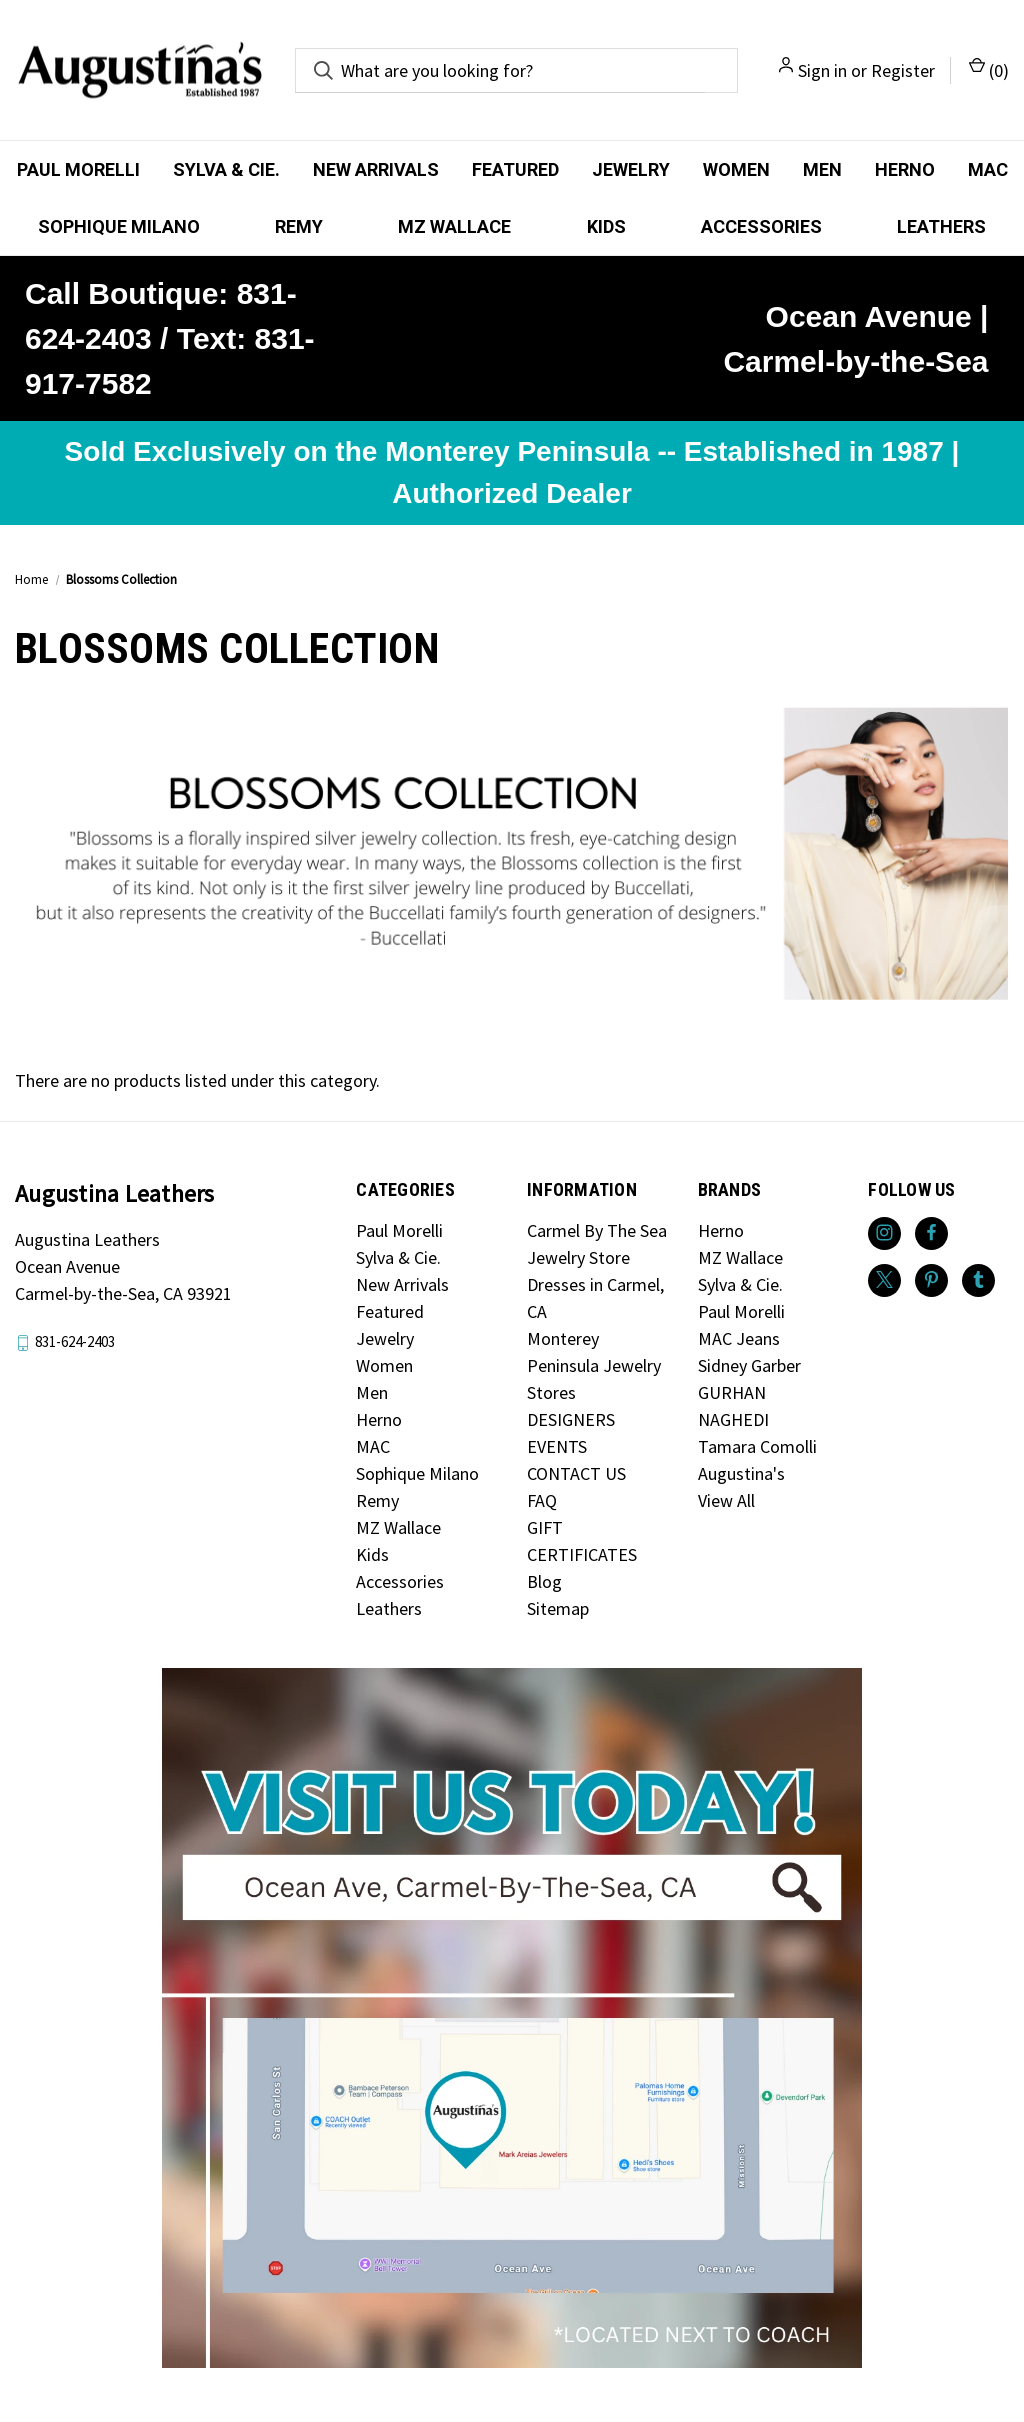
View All (726, 1500)
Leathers (941, 226)
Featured (515, 169)
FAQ (542, 1500)
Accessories (761, 226)
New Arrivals (376, 169)
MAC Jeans (739, 1338)
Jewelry (631, 169)
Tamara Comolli (757, 1446)
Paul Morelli (78, 169)
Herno (905, 169)
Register (903, 70)
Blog (544, 1581)
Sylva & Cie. (226, 169)
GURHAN (732, 1392)
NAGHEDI (733, 1419)
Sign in (822, 70)
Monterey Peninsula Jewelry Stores (594, 1365)
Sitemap (558, 1608)
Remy (299, 226)
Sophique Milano (119, 226)
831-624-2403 (75, 1341)
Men (822, 169)
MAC (988, 169)
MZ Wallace (454, 226)
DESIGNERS (571, 1419)
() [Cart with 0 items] (989, 69)
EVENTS (557, 1446)
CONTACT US (576, 1473)
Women (736, 169)
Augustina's (741, 1473)
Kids (606, 226)
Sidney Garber (749, 1365)
